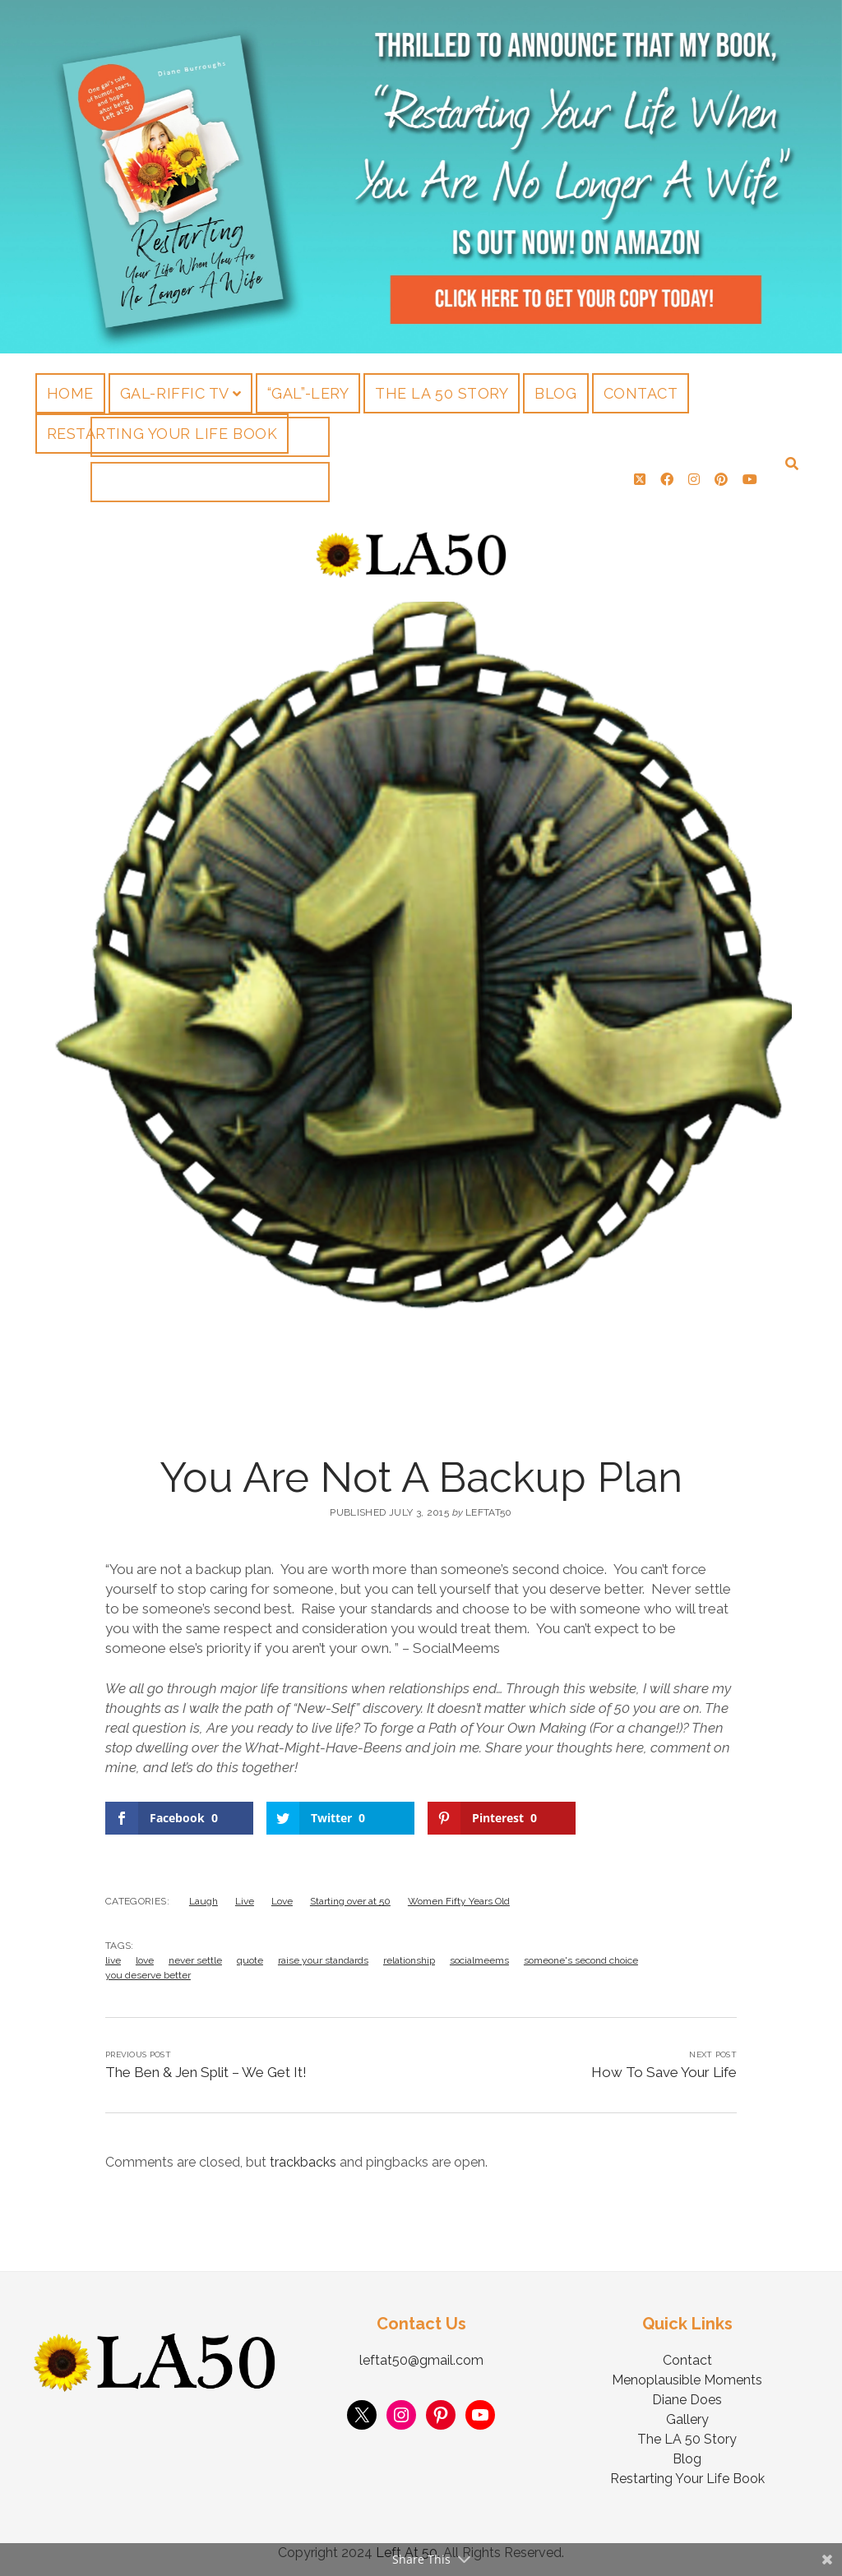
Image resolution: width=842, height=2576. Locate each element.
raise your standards (323, 1954)
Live (244, 1894)
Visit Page (421, 176)
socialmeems (479, 1954)
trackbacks (303, 2155)
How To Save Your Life (664, 2065)
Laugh (203, 1894)
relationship (409, 1954)
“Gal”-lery (308, 393)
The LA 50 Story (441, 393)
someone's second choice (581, 1954)
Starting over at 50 (350, 1894)
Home (70, 393)
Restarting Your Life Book (162, 433)
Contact (641, 393)
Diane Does (687, 2393)
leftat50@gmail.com (421, 2353)
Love (282, 1894)
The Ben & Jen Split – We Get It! (206, 2065)
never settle (195, 1954)
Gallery (687, 2413)
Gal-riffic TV (174, 393)
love (145, 1954)
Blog (555, 393)
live (113, 1954)
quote (250, 1954)
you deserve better (148, 1968)
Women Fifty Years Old (459, 1894)
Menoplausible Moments (687, 2373)
